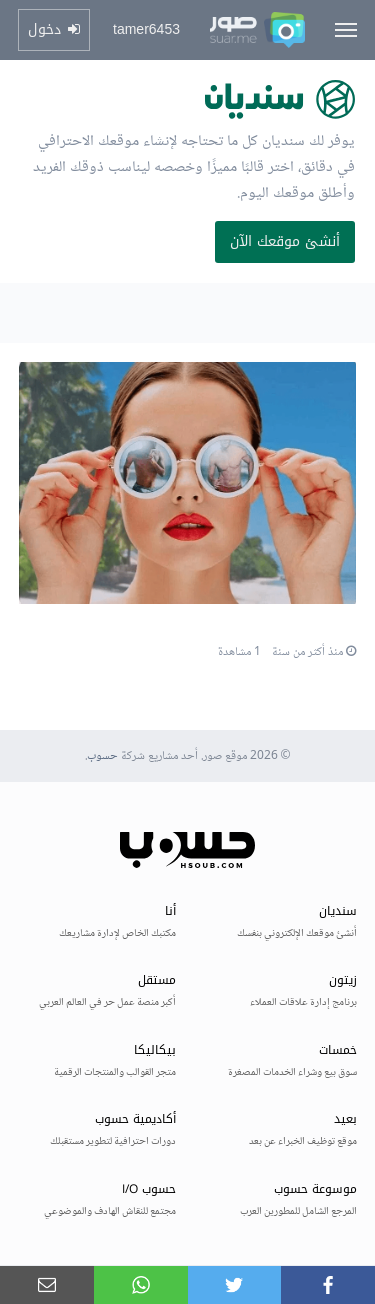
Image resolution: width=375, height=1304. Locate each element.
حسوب (102, 756)
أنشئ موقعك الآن (285, 241)
